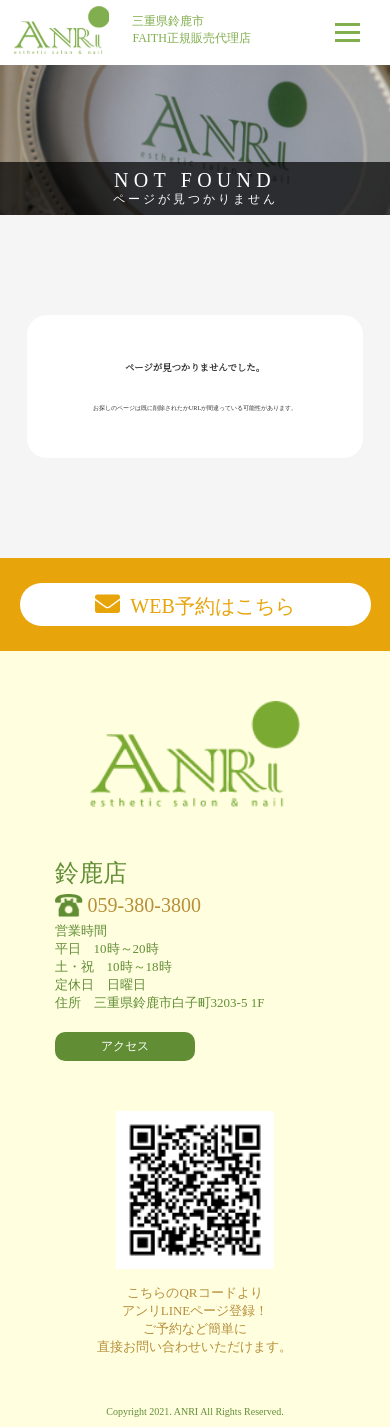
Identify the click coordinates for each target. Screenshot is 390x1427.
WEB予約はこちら (212, 606)
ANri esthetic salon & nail (61, 30)
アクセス (125, 1046)
